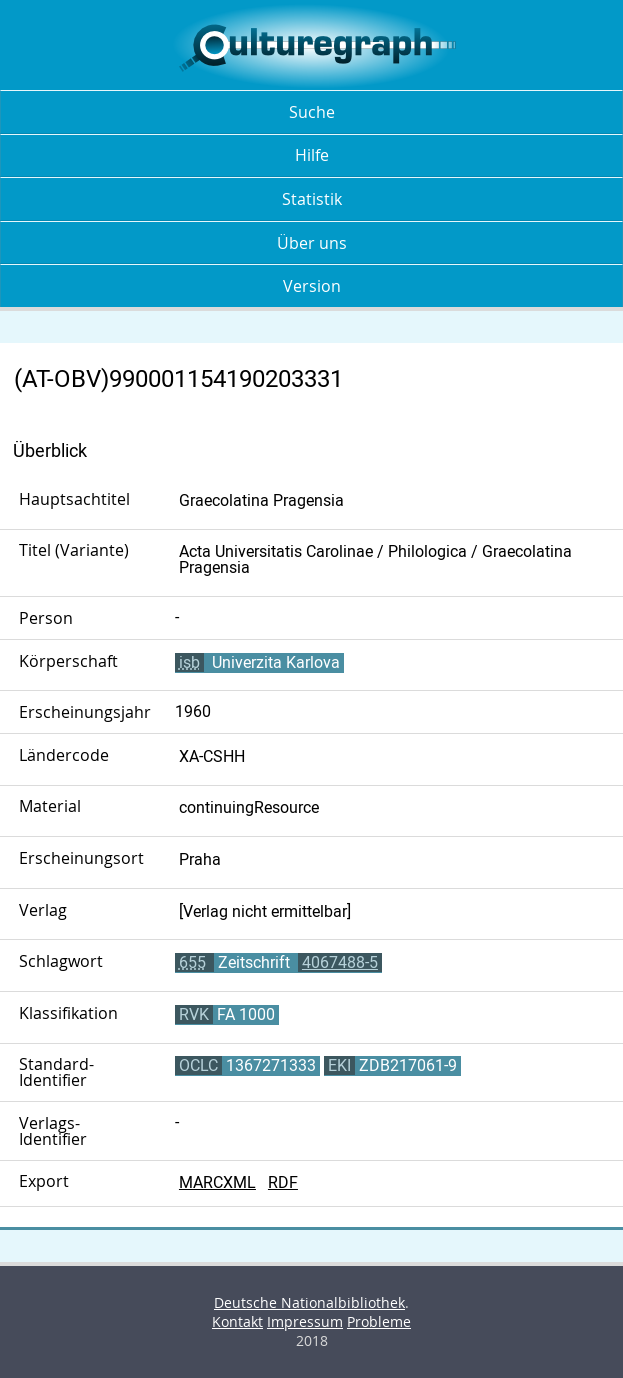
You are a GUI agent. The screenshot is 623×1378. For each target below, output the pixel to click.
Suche (312, 112)
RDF (283, 1182)
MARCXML (217, 1182)
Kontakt (237, 1321)
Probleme (379, 1321)
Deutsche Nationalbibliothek (309, 1302)
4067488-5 (340, 962)
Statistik (312, 199)
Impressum (305, 1321)
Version (312, 286)
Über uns (312, 243)
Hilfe (312, 155)
